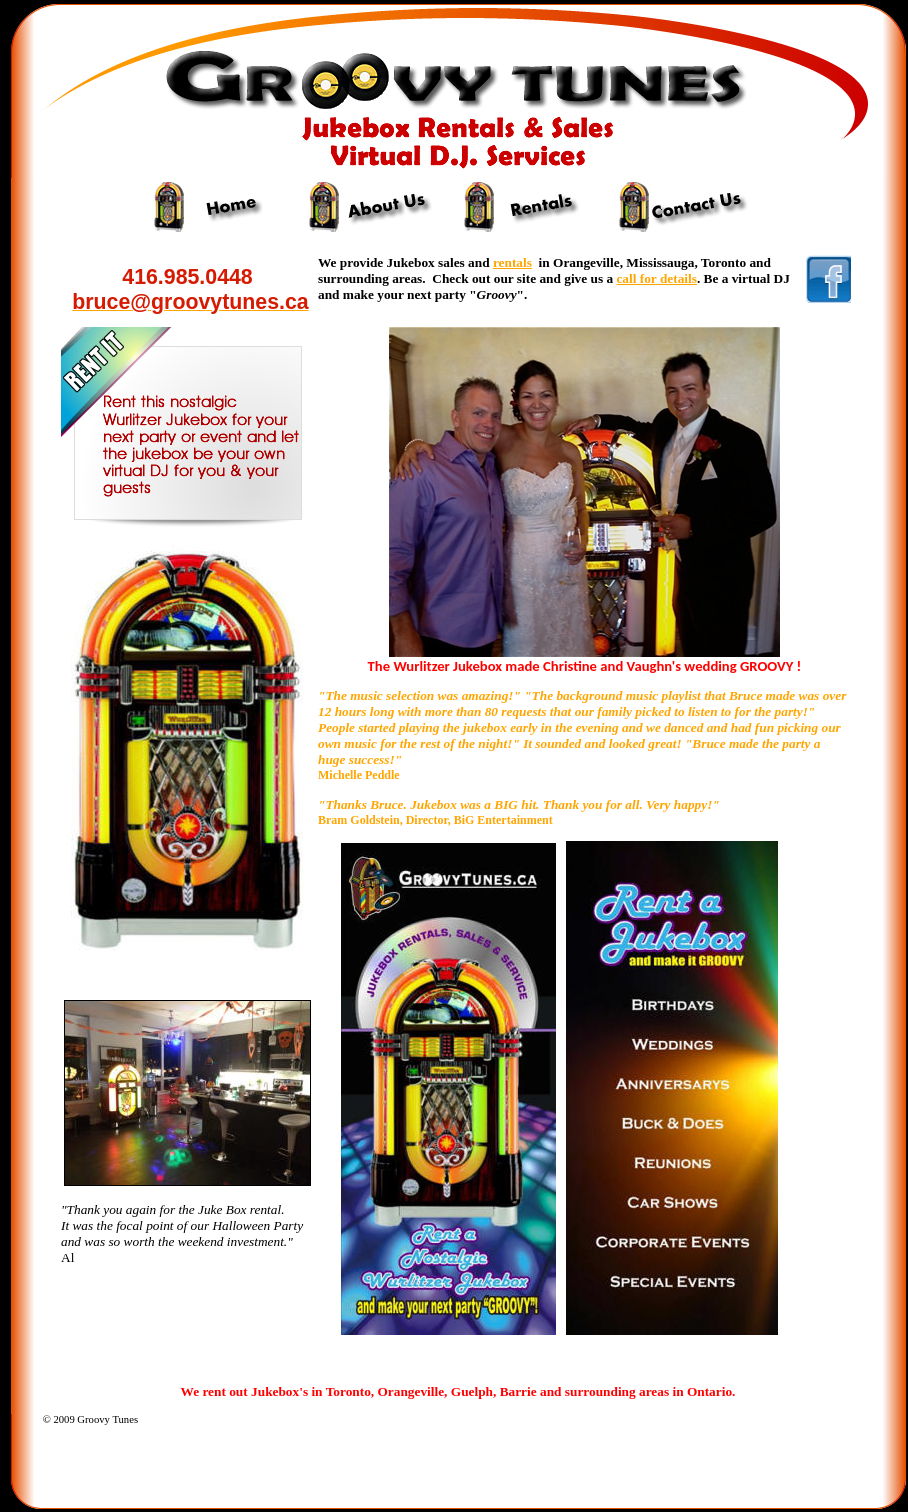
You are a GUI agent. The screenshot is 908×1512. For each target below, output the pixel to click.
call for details (656, 278)
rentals (512, 262)
